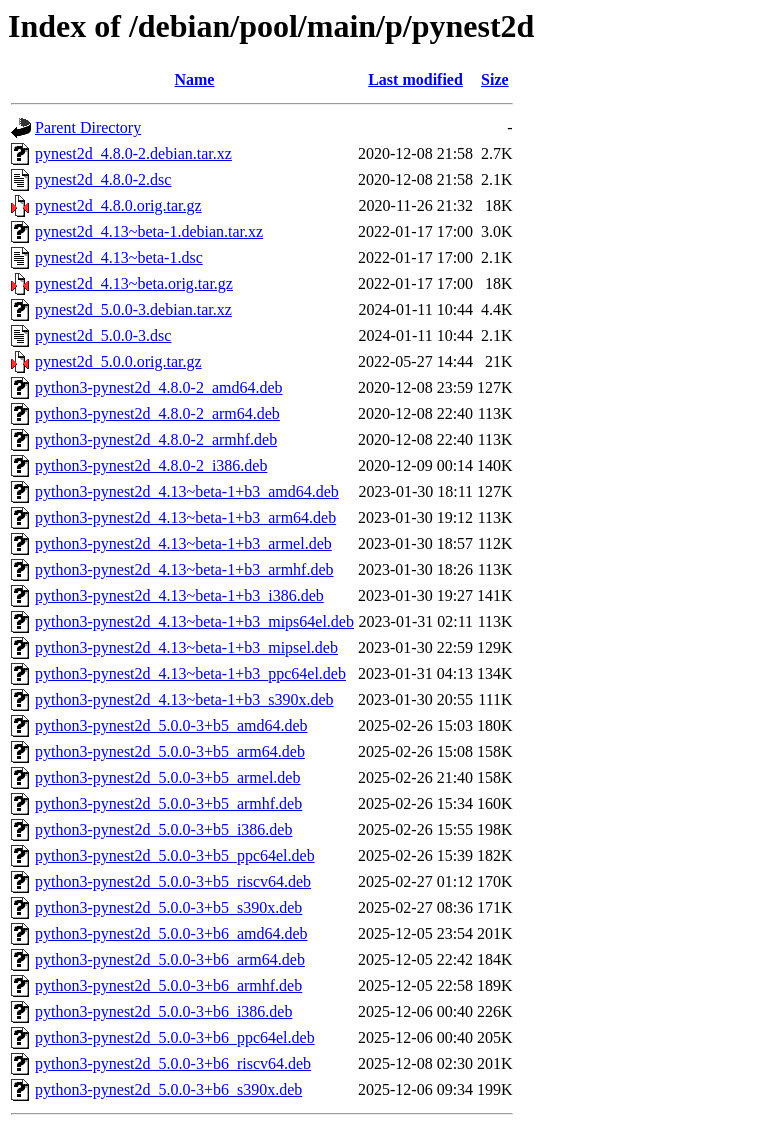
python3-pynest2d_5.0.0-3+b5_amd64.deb (171, 725)
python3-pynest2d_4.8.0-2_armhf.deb (156, 439)
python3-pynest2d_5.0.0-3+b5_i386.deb (163, 829)
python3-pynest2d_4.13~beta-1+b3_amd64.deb (187, 491)
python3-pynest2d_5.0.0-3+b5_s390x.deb (168, 907)
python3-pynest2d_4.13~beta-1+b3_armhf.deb (184, 569)
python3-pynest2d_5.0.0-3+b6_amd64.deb (171, 933)
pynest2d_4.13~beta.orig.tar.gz (134, 283)
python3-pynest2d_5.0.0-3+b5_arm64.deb (170, 751)
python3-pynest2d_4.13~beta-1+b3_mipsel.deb (186, 647)
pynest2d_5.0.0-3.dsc (103, 335)
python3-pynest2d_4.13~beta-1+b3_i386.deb (179, 595)
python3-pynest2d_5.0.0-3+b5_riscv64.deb (173, 881)
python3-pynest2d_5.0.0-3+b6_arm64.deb (170, 959)
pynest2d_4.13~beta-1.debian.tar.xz (149, 231)
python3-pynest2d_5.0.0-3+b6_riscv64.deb (173, 1063)
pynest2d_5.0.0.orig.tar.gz (118, 361)
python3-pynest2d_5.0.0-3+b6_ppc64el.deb (175, 1037)
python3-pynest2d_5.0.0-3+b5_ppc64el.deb (175, 855)
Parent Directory (88, 127)
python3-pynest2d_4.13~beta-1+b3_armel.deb (183, 543)
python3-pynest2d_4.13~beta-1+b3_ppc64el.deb (190, 673)
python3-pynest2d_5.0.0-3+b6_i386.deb (163, 1011)
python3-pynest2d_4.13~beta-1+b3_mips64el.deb (194, 621)
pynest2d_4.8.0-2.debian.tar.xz (133, 153)
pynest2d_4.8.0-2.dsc (103, 179)
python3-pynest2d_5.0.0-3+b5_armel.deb (167, 777)
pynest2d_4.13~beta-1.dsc (119, 257)
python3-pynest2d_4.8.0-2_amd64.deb (159, 387)
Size (495, 79)
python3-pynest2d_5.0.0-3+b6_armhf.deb (168, 985)
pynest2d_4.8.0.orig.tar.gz (118, 205)
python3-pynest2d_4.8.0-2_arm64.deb (157, 413)
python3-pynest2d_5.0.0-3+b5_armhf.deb (168, 803)
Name (194, 79)
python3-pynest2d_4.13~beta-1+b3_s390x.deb (184, 699)
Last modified (415, 79)
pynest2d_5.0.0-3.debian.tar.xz (133, 309)
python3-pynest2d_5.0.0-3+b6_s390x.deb (168, 1089)
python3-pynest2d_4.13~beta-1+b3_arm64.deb (185, 517)
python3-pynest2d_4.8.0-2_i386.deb (151, 465)
